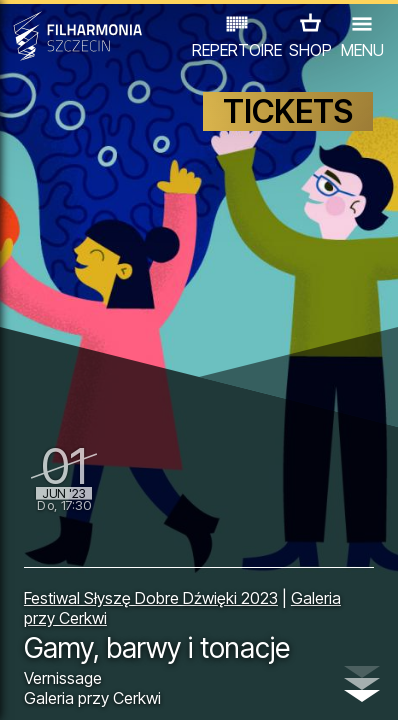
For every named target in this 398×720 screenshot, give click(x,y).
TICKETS (288, 111)
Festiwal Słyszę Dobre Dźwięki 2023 (151, 598)
